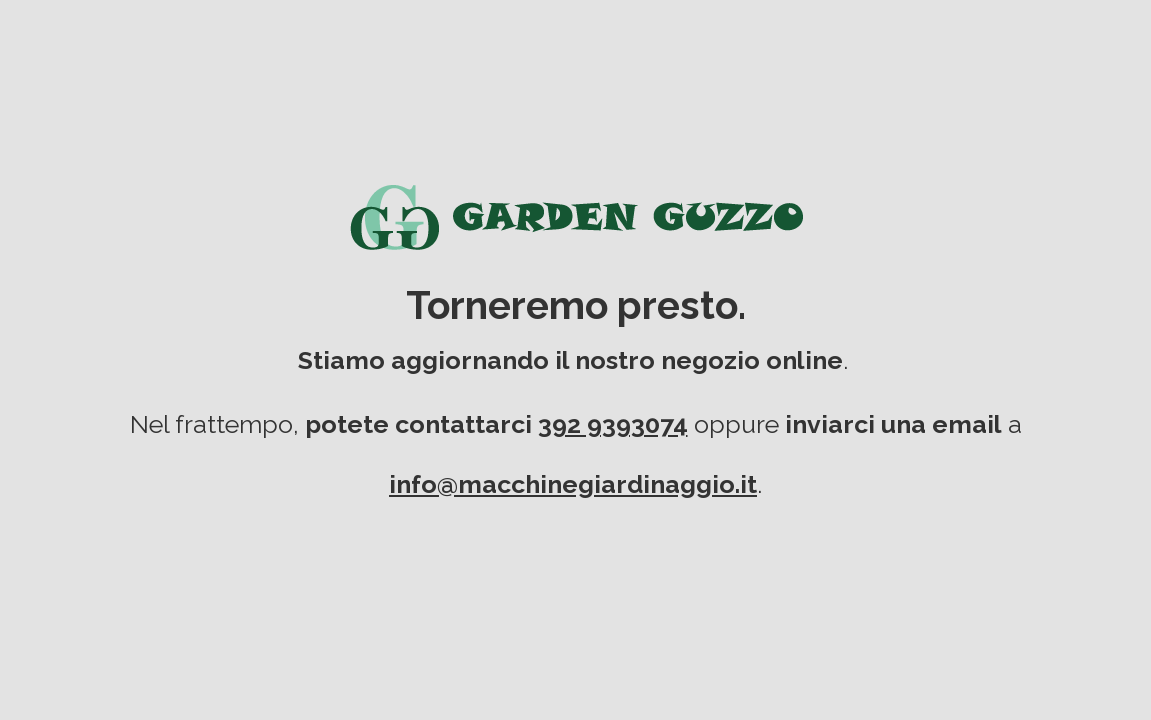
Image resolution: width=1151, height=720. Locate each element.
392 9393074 (613, 424)
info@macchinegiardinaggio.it (573, 484)
